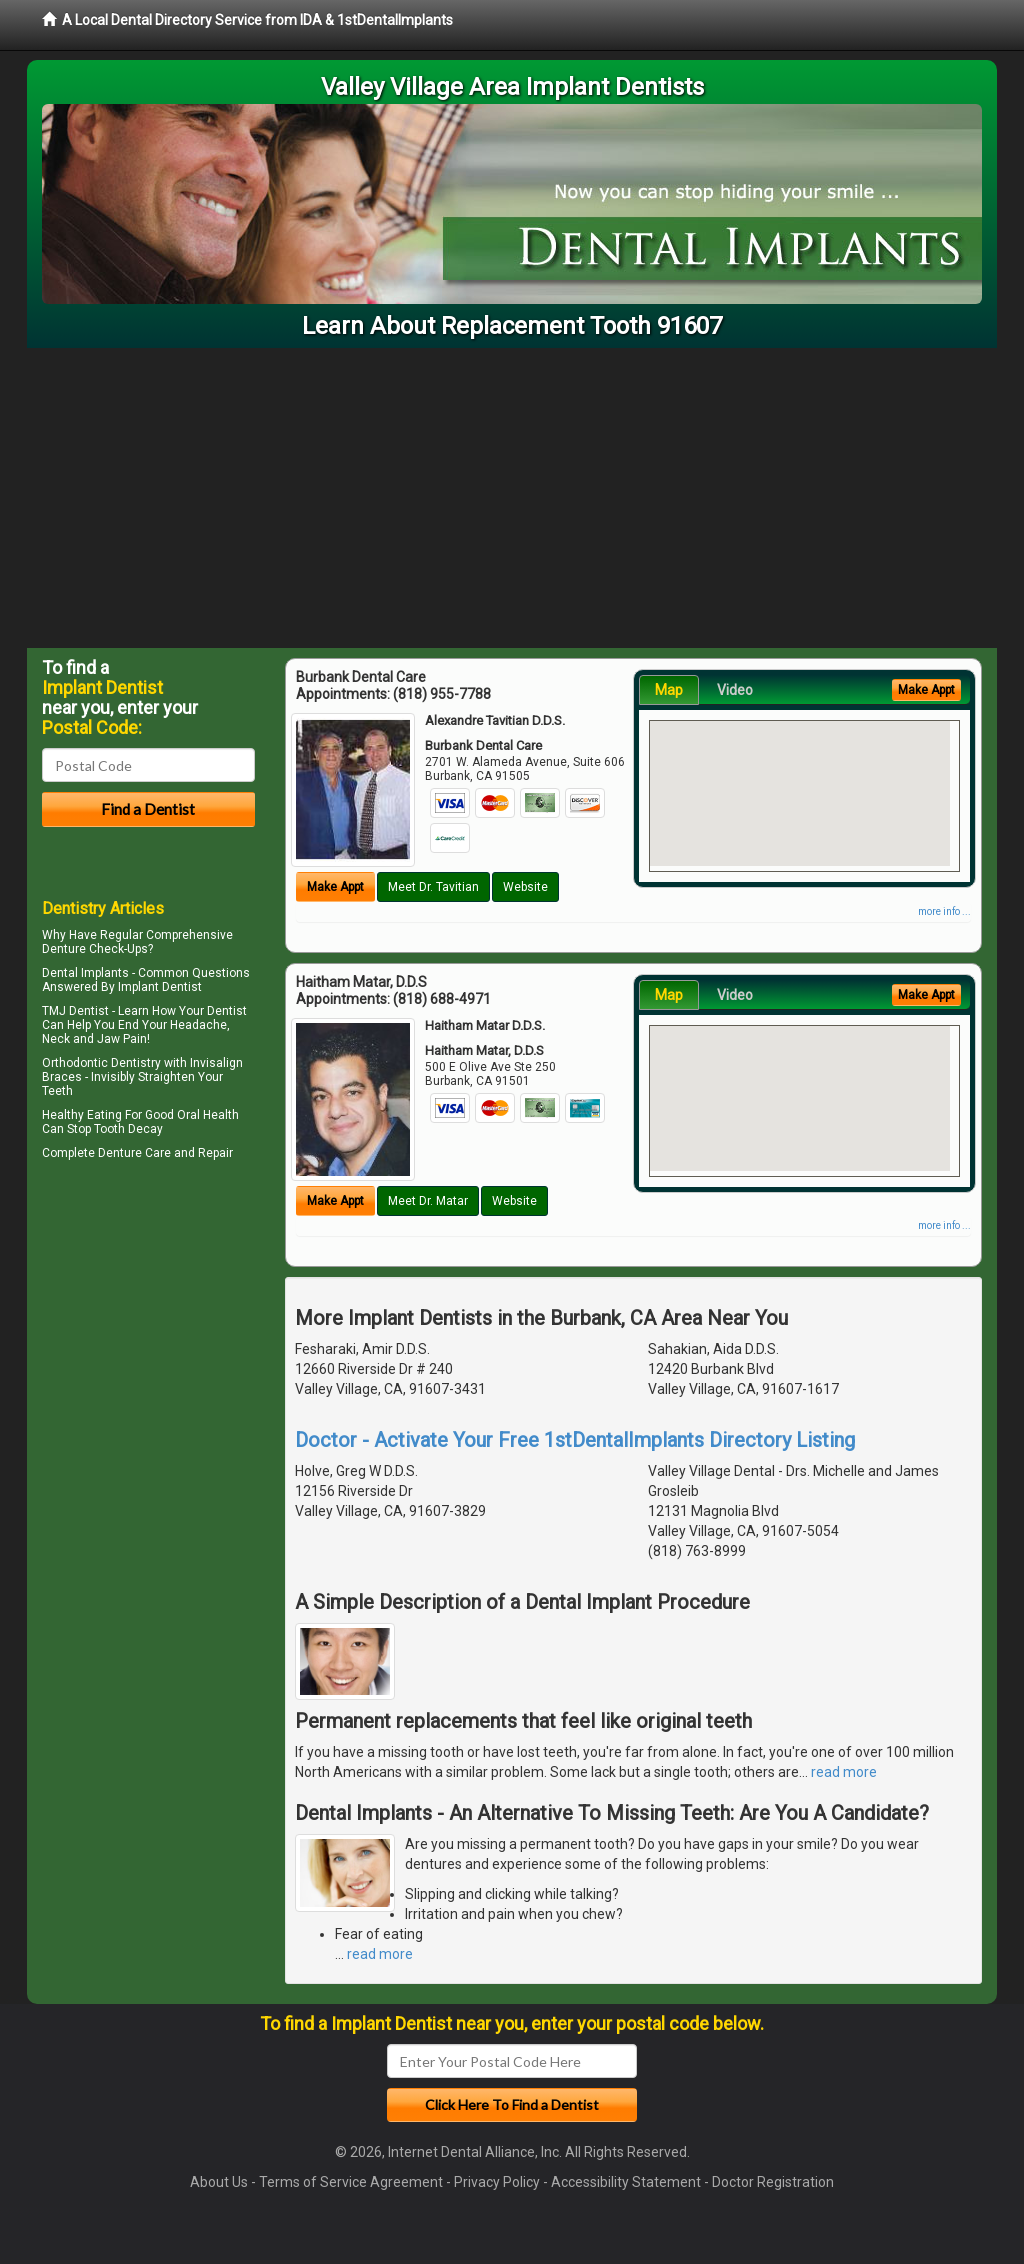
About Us (219, 2182)
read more (844, 1772)
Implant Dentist (160, 987)
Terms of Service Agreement (351, 2182)
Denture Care (134, 1153)
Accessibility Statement (626, 2182)
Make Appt (335, 887)
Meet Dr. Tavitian (433, 887)
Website (525, 887)
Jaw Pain (122, 1039)
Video (735, 690)
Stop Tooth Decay (115, 1129)
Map (669, 690)
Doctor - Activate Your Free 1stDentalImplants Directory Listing (575, 1440)
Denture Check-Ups (95, 949)
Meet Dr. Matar (428, 1201)
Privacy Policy (497, 2182)
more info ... (944, 911)
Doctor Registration (773, 2182)
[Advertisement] (512, 498)
